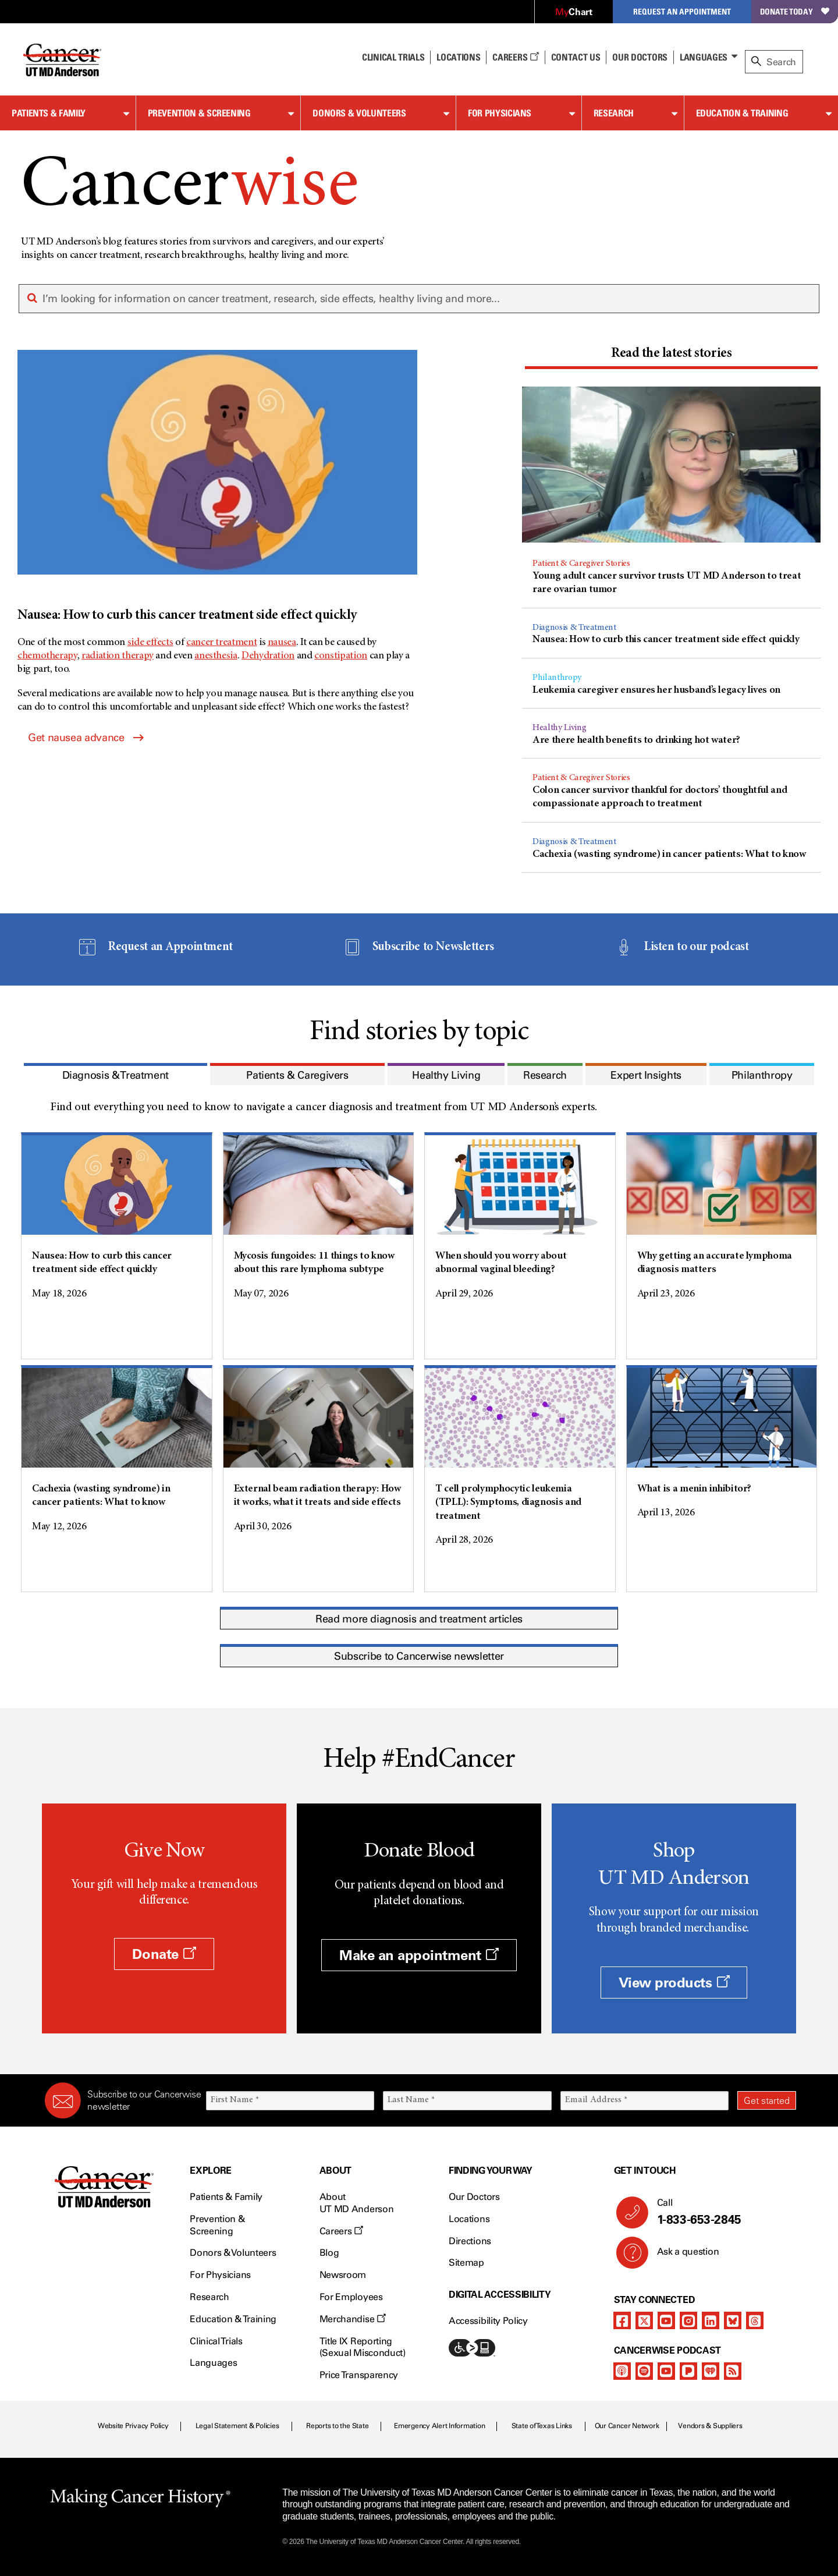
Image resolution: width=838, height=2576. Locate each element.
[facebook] (622, 2320)
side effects (150, 642)
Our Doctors (639, 57)
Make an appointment (419, 1955)
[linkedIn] (710, 2320)
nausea (282, 642)
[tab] (671, 355)
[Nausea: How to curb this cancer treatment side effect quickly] (217, 488)
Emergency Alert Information (439, 2426)
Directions (470, 2241)
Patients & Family (49, 113)
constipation (340, 656)
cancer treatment (221, 642)
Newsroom (342, 2274)
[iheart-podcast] (710, 2371)
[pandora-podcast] (688, 2371)
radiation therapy (117, 656)
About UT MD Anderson (356, 2202)
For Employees (351, 2296)
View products (674, 1982)
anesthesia (215, 656)
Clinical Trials (393, 57)
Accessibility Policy (488, 2320)
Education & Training (742, 113)
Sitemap (466, 2262)
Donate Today (794, 11)
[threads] (755, 2320)
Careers (515, 57)
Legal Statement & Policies (237, 2426)
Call (722, 2212)
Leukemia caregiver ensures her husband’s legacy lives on (656, 690)
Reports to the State (337, 2426)
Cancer (189, 187)
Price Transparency (358, 2374)
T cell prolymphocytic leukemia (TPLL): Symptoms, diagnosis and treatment (508, 1503)
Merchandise (352, 2319)
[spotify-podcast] (644, 2371)
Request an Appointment (682, 11)
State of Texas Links (542, 2426)
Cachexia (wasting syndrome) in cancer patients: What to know (668, 854)
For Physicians (499, 113)
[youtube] (666, 2320)
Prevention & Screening (199, 113)
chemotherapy (47, 656)
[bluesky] (733, 2320)
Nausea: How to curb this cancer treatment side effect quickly (665, 640)
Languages (703, 57)
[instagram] (688, 2320)
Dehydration (268, 656)
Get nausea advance (85, 737)
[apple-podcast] (622, 2371)
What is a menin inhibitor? (694, 1489)
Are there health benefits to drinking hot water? (636, 740)
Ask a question (681, 2256)
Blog (329, 2252)
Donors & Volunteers (359, 113)
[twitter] (644, 2320)
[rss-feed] (733, 2371)
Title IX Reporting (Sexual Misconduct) (362, 2347)
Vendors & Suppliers (710, 2426)
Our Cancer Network (627, 2426)
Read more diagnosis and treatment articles (419, 1619)
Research (614, 113)
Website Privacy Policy (133, 2426)
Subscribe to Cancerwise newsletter (419, 1656)
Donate (164, 1954)
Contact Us (576, 57)
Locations (469, 2218)
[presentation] (671, 354)
